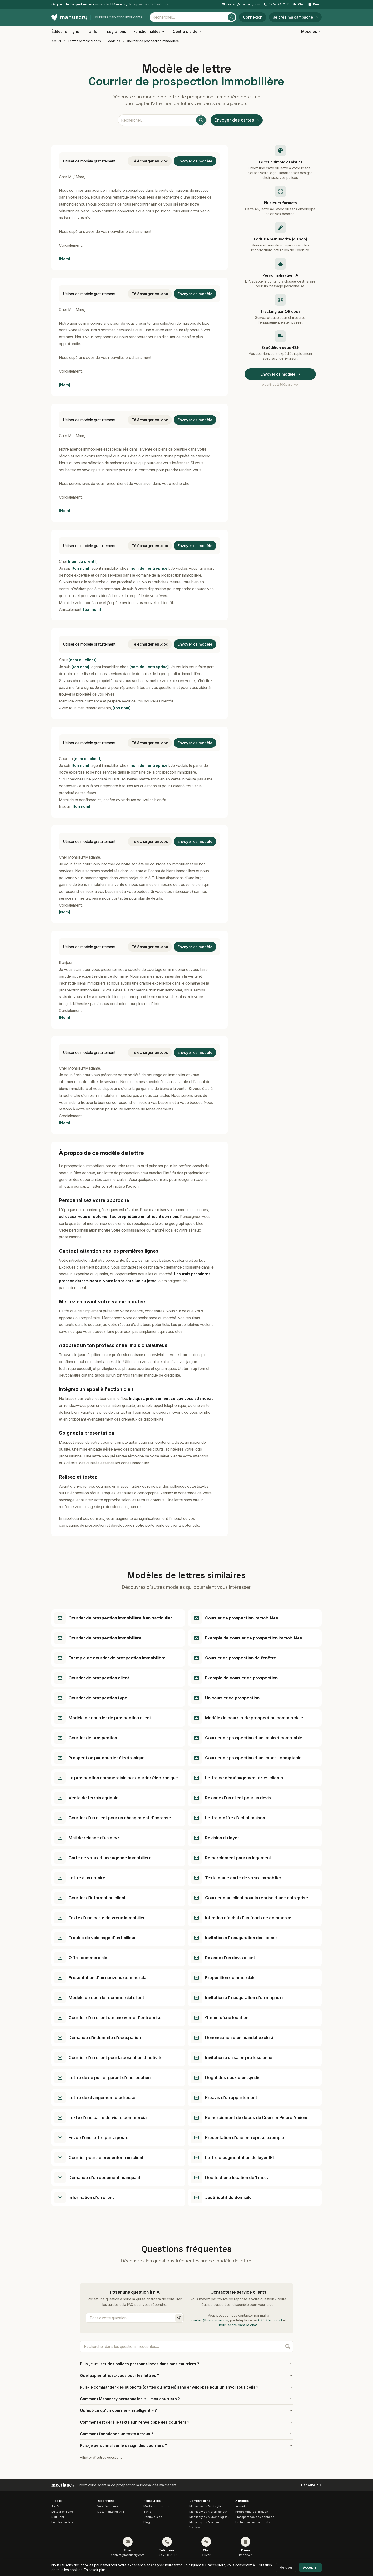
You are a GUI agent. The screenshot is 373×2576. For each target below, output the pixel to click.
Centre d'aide (187, 31)
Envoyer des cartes (236, 120)
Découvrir (311, 2485)
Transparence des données (254, 2517)
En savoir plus (95, 2570)
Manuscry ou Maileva (204, 2522)
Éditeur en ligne (65, 31)
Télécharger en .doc (150, 161)
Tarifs (92, 31)
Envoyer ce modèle (194, 161)
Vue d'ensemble (108, 2506)
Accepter (310, 2567)
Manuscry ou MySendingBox (209, 2517)
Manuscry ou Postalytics (206, 2506)
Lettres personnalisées (84, 41)
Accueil (56, 41)
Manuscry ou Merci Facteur (208, 2511)
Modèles (311, 31)
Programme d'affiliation (251, 2511)
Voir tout (195, 2527)
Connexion (252, 17)
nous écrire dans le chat (238, 2325)
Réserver (245, 2555)
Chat (298, 4)
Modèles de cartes (156, 2506)
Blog (146, 2522)
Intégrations (115, 31)
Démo (315, 4)
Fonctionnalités (149, 31)
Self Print (57, 2517)
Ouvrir (206, 2555)
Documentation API (110, 2511)
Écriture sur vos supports (252, 2522)
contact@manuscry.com (241, 4)
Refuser (286, 2567)
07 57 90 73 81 (277, 4)
